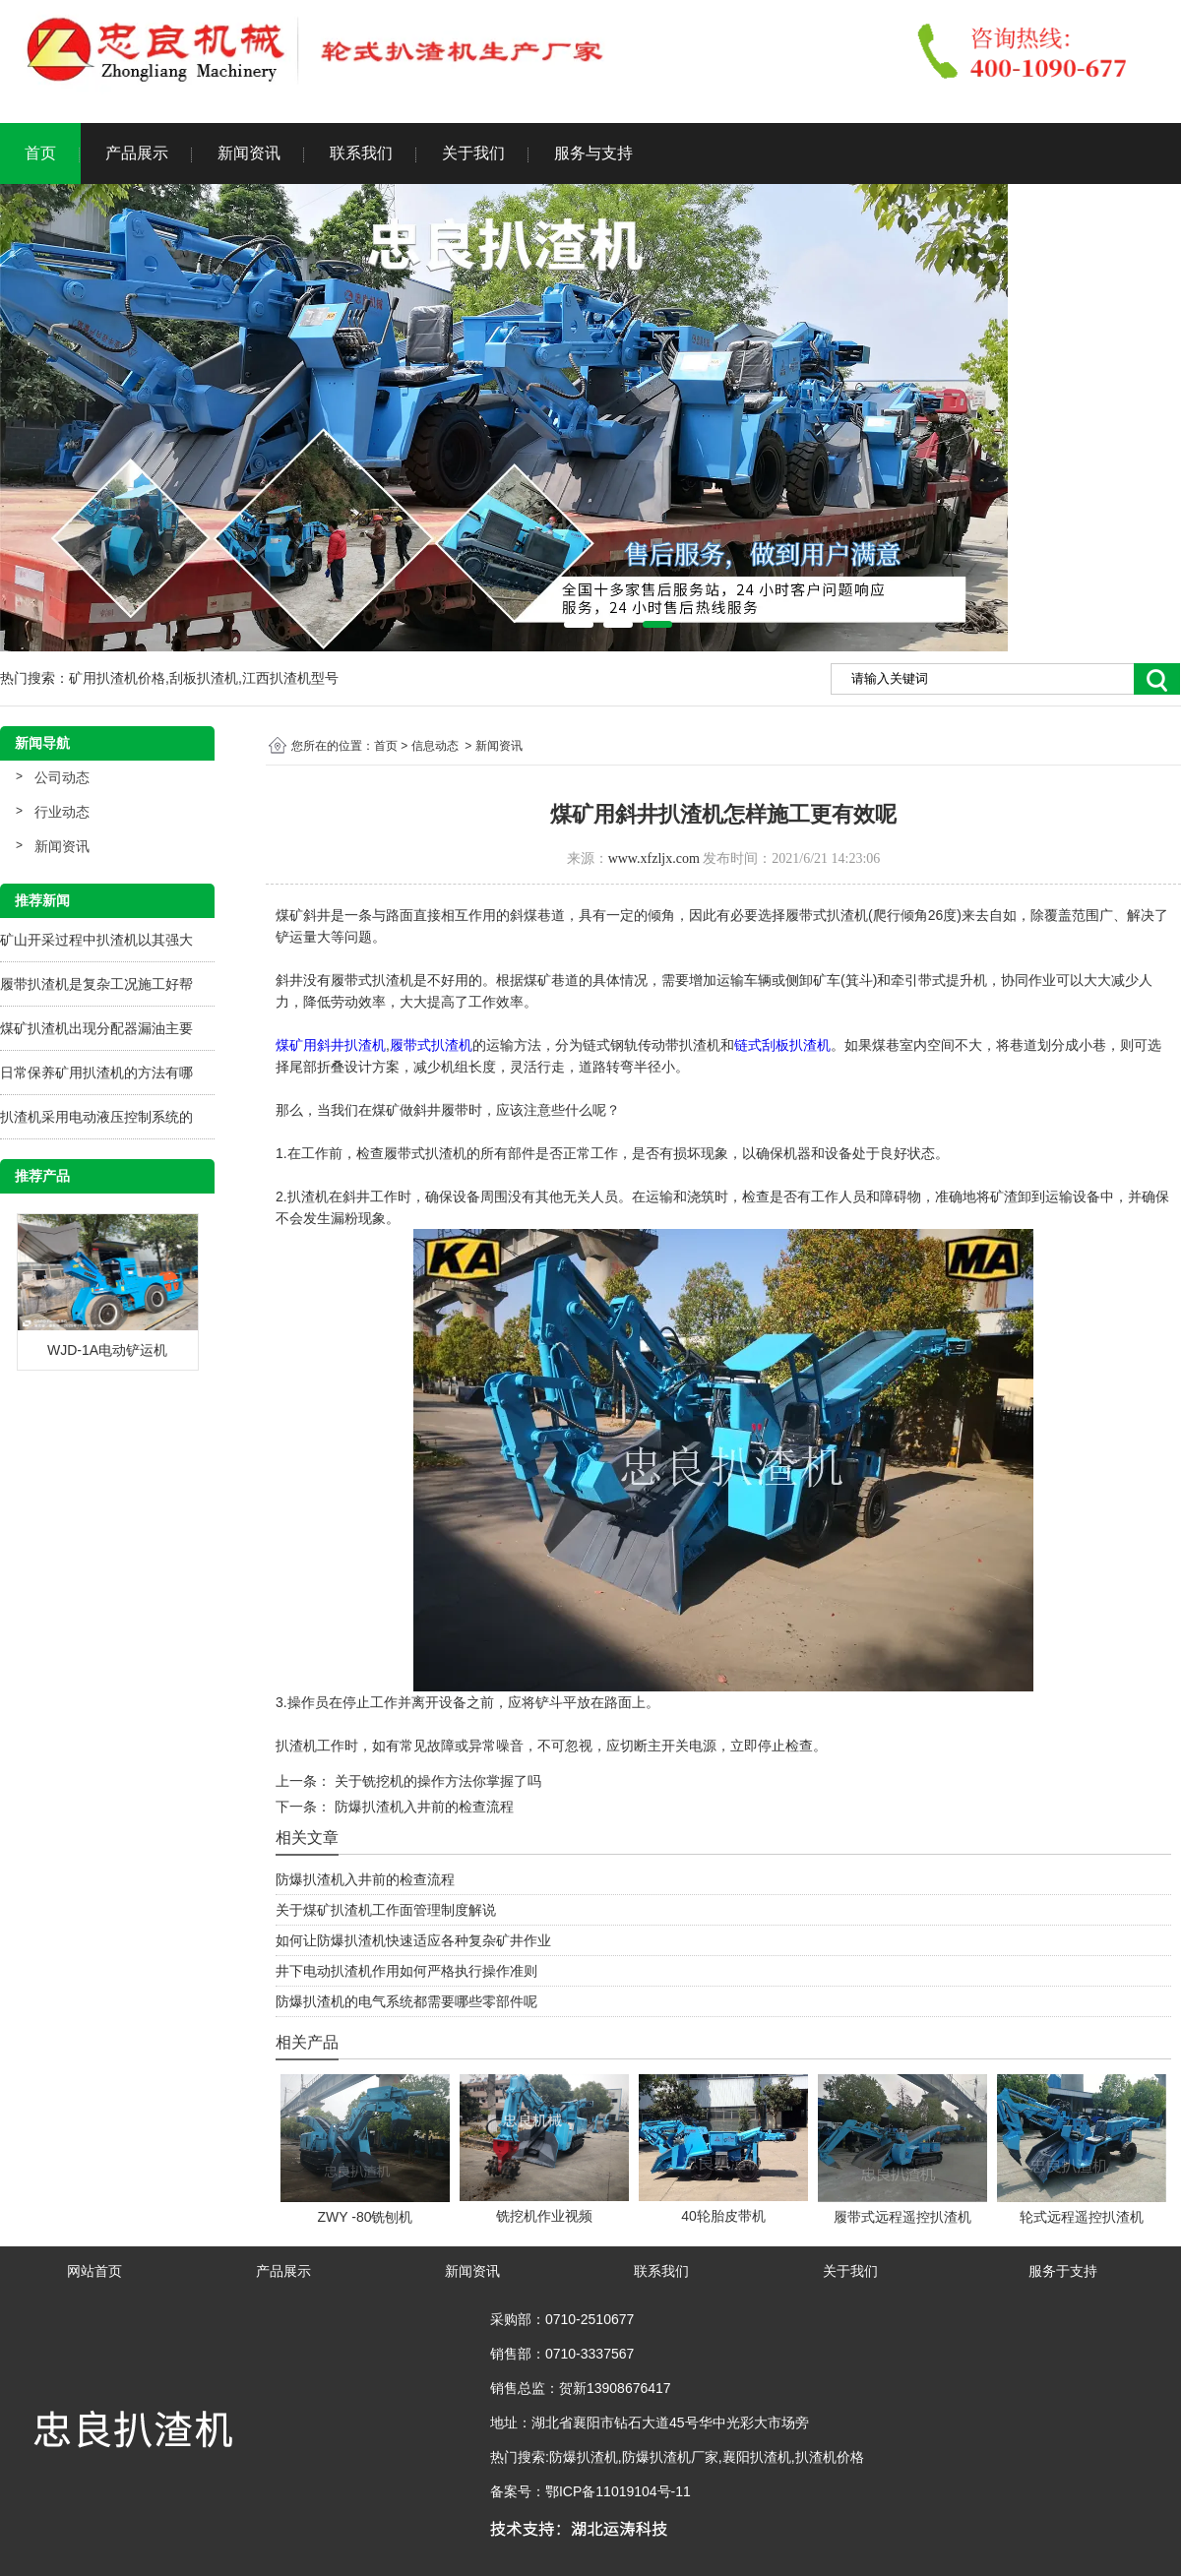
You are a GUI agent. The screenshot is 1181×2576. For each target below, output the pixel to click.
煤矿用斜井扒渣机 (331, 1045)
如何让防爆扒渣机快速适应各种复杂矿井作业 (413, 1940)
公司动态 (62, 777)
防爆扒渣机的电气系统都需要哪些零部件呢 (406, 2001)
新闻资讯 (249, 153)
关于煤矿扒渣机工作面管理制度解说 (386, 1910)
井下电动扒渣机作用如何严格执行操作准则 (406, 1971)
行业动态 (62, 812)
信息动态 (435, 746)
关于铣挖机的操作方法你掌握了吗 (436, 1781)
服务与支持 (593, 153)
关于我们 (473, 153)
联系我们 (361, 153)
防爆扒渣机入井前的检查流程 (422, 1806)
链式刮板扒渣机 (782, 1045)
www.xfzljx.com (654, 858)
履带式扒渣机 (431, 1045)
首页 (40, 153)
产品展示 (136, 153)
